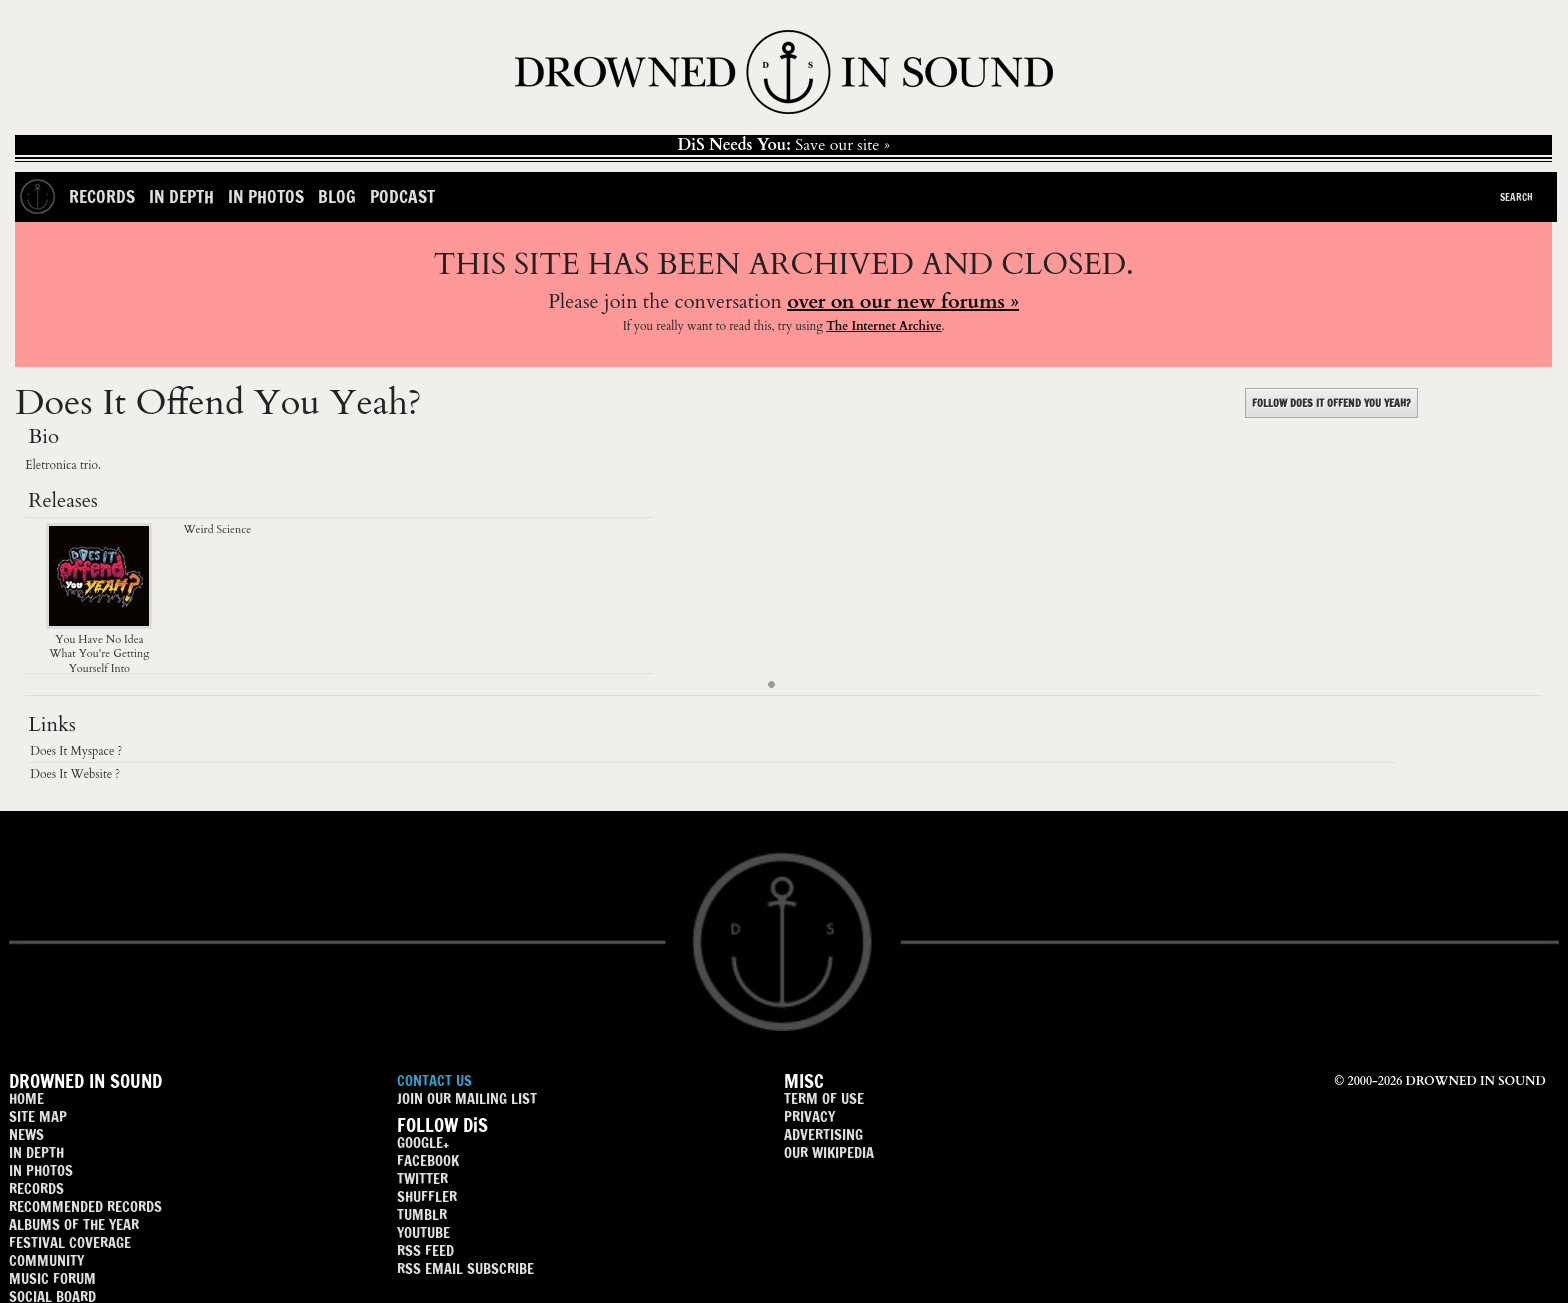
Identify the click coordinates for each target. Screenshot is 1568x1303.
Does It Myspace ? (76, 751)
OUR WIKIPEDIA (829, 1152)
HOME (26, 1098)
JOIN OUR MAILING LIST (467, 1098)
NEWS (26, 1134)
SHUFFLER (427, 1196)
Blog (337, 196)
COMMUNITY (46, 1260)
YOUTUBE (423, 1232)
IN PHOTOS (41, 1170)
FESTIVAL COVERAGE (70, 1242)
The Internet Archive (883, 326)
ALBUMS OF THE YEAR (74, 1224)
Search (1516, 197)
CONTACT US (434, 1080)
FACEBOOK (428, 1160)
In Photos (266, 196)
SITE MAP (38, 1116)
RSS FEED (425, 1250)
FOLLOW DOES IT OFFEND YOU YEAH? (1331, 403)
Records (102, 196)
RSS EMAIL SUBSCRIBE (465, 1268)
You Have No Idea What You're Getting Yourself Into (99, 647)
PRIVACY (809, 1116)
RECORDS (36, 1188)
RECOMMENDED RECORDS (85, 1206)
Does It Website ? (75, 774)
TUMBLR (422, 1214)
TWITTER (422, 1178)
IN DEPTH (36, 1152)
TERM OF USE (824, 1098)
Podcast (402, 196)
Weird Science (217, 529)
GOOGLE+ (423, 1142)
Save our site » (783, 145)
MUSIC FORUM (52, 1278)
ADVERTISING (823, 1134)
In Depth (181, 196)
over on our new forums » (903, 301)
